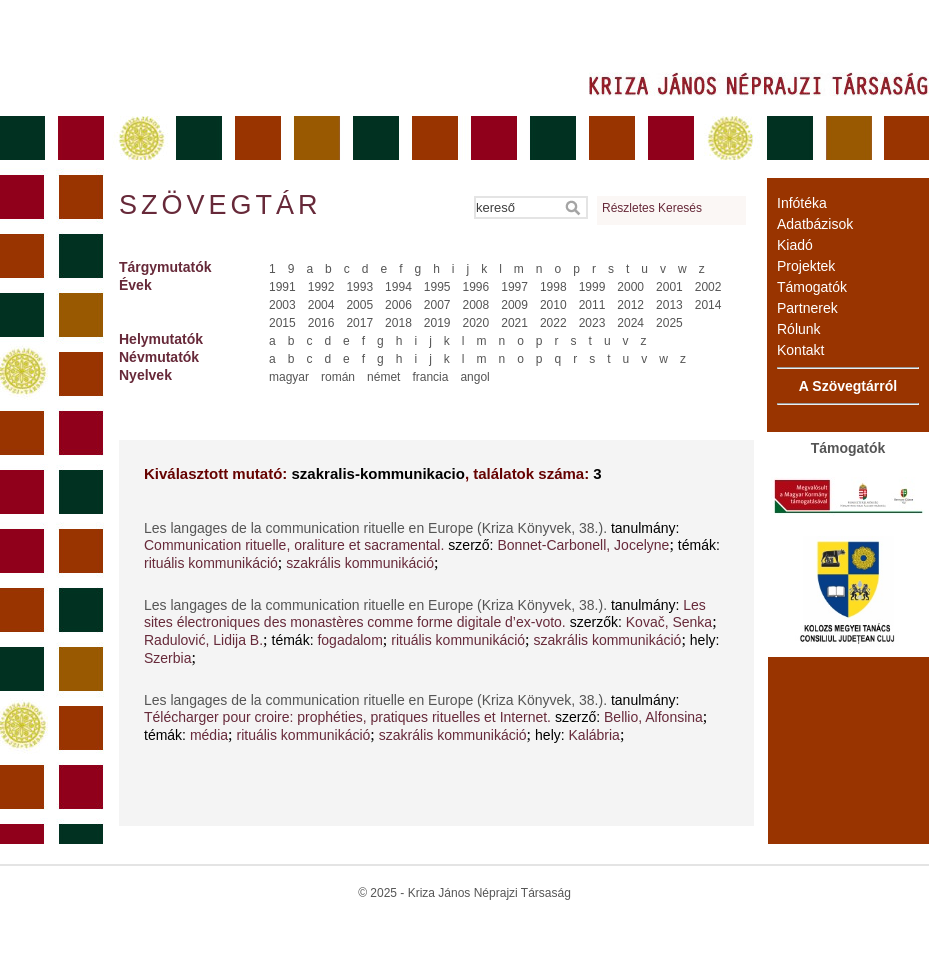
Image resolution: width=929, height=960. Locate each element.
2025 (669, 323)
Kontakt (800, 350)
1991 (282, 287)
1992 (321, 287)
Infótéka (802, 203)
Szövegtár (219, 205)
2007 (437, 305)
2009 (514, 305)
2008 (476, 305)
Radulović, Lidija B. (203, 640)
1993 (359, 287)
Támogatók (812, 287)
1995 (437, 287)
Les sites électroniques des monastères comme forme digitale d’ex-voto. (425, 613)
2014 (708, 305)
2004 (321, 305)
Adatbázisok (815, 224)
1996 (476, 287)
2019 (437, 323)
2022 (553, 323)
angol (474, 377)
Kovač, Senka (669, 622)
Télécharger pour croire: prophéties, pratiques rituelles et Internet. (347, 717)
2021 (514, 323)
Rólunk (799, 329)
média (209, 735)
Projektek (806, 266)
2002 (708, 287)
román (338, 377)
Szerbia (167, 658)
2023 (592, 323)
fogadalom (349, 640)
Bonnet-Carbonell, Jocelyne (583, 545)
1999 (592, 287)
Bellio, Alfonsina (653, 717)
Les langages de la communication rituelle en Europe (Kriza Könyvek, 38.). (377, 528)
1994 (398, 287)
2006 (398, 305)
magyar (289, 377)
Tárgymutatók (165, 267)
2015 (282, 323)
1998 (553, 287)
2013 (669, 305)
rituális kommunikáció (211, 563)
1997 (514, 287)
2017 (359, 323)
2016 (321, 323)
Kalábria (594, 735)
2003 (282, 305)
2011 (592, 305)
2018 (398, 323)
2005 (359, 305)
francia (430, 377)
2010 (553, 305)
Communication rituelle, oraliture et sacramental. (294, 545)
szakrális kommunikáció (360, 563)
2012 (630, 305)
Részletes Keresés (652, 208)
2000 (630, 287)
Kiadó (795, 245)
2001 (669, 287)
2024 (630, 323)
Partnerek (807, 308)
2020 (476, 323)
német (383, 377)
